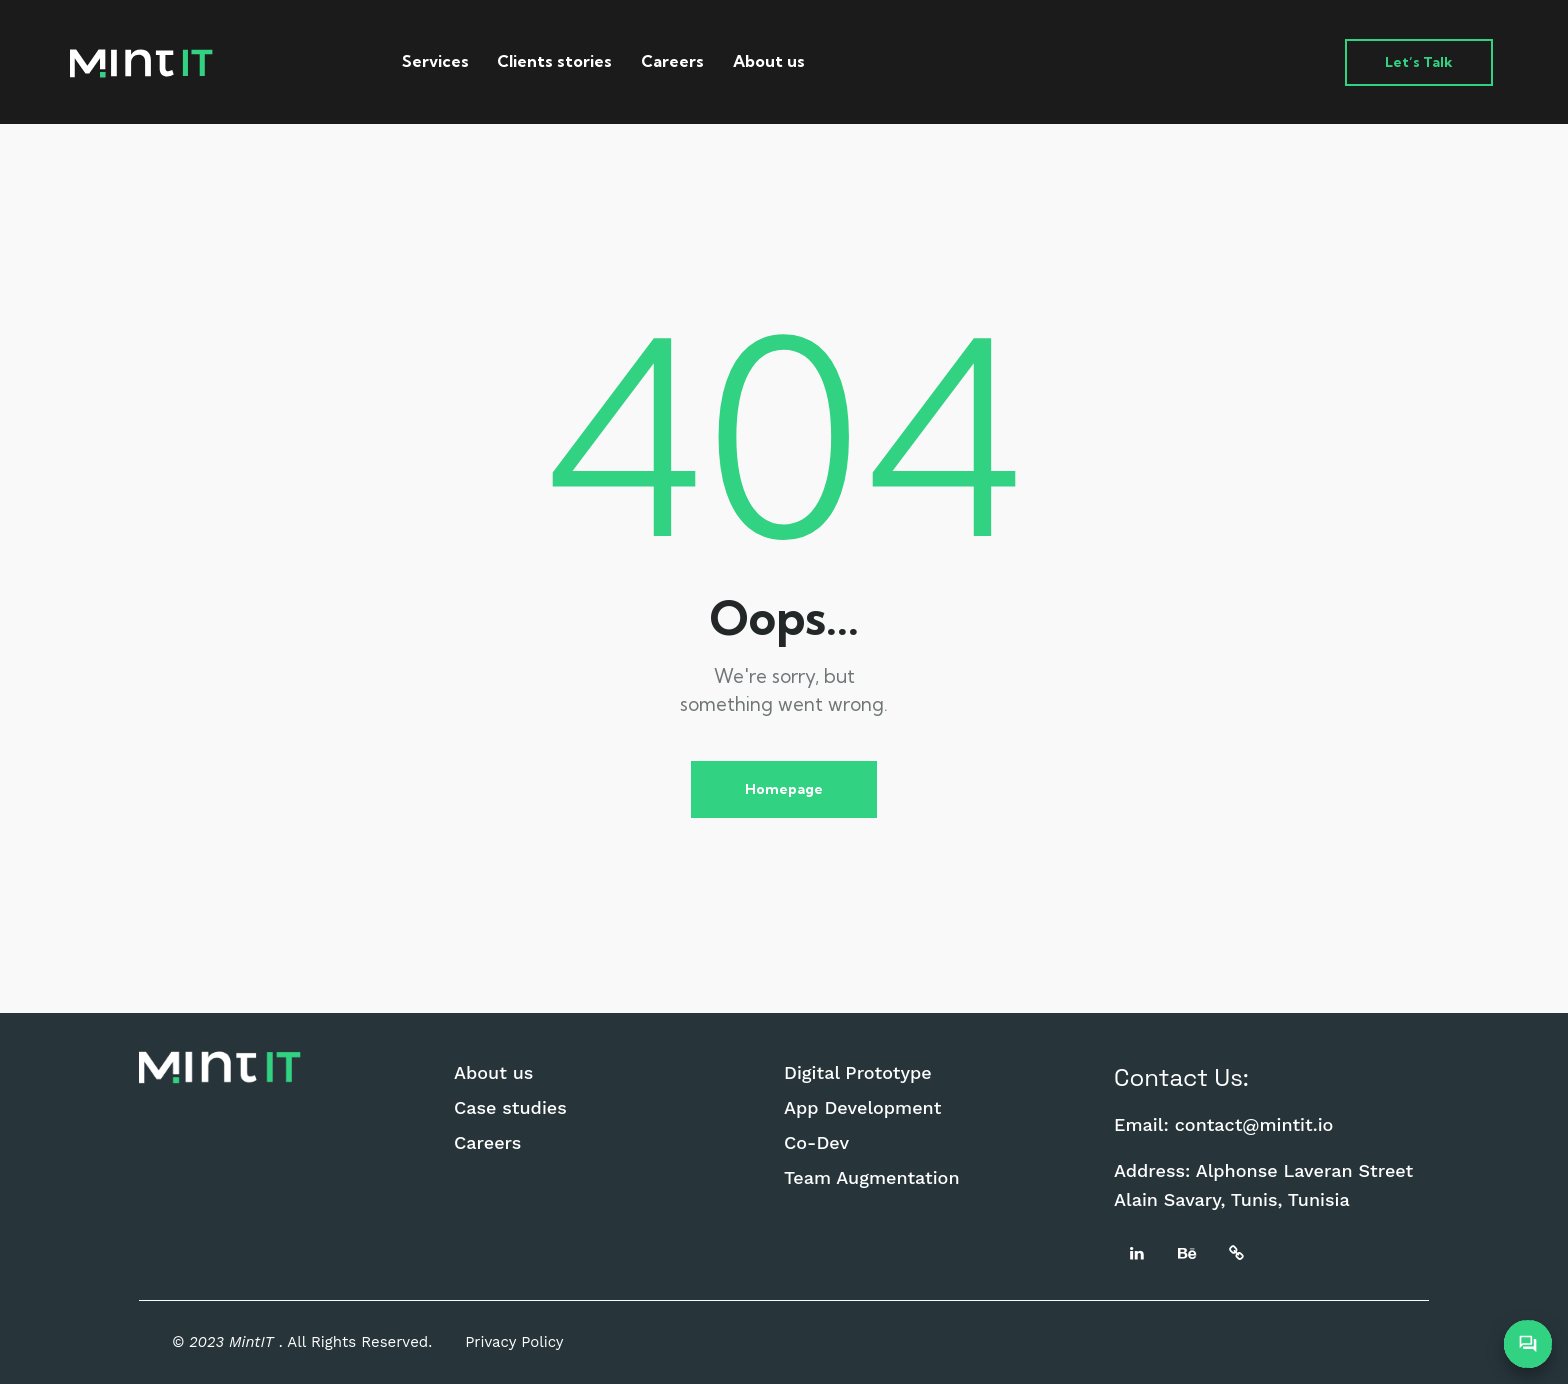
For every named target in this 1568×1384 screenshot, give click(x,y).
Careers (487, 1143)
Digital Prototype (858, 1073)
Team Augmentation (872, 1178)
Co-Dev (816, 1143)
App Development (862, 1108)
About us (493, 1073)
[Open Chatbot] (1528, 1344)
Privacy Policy (514, 1342)
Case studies (510, 1108)
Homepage (784, 789)
